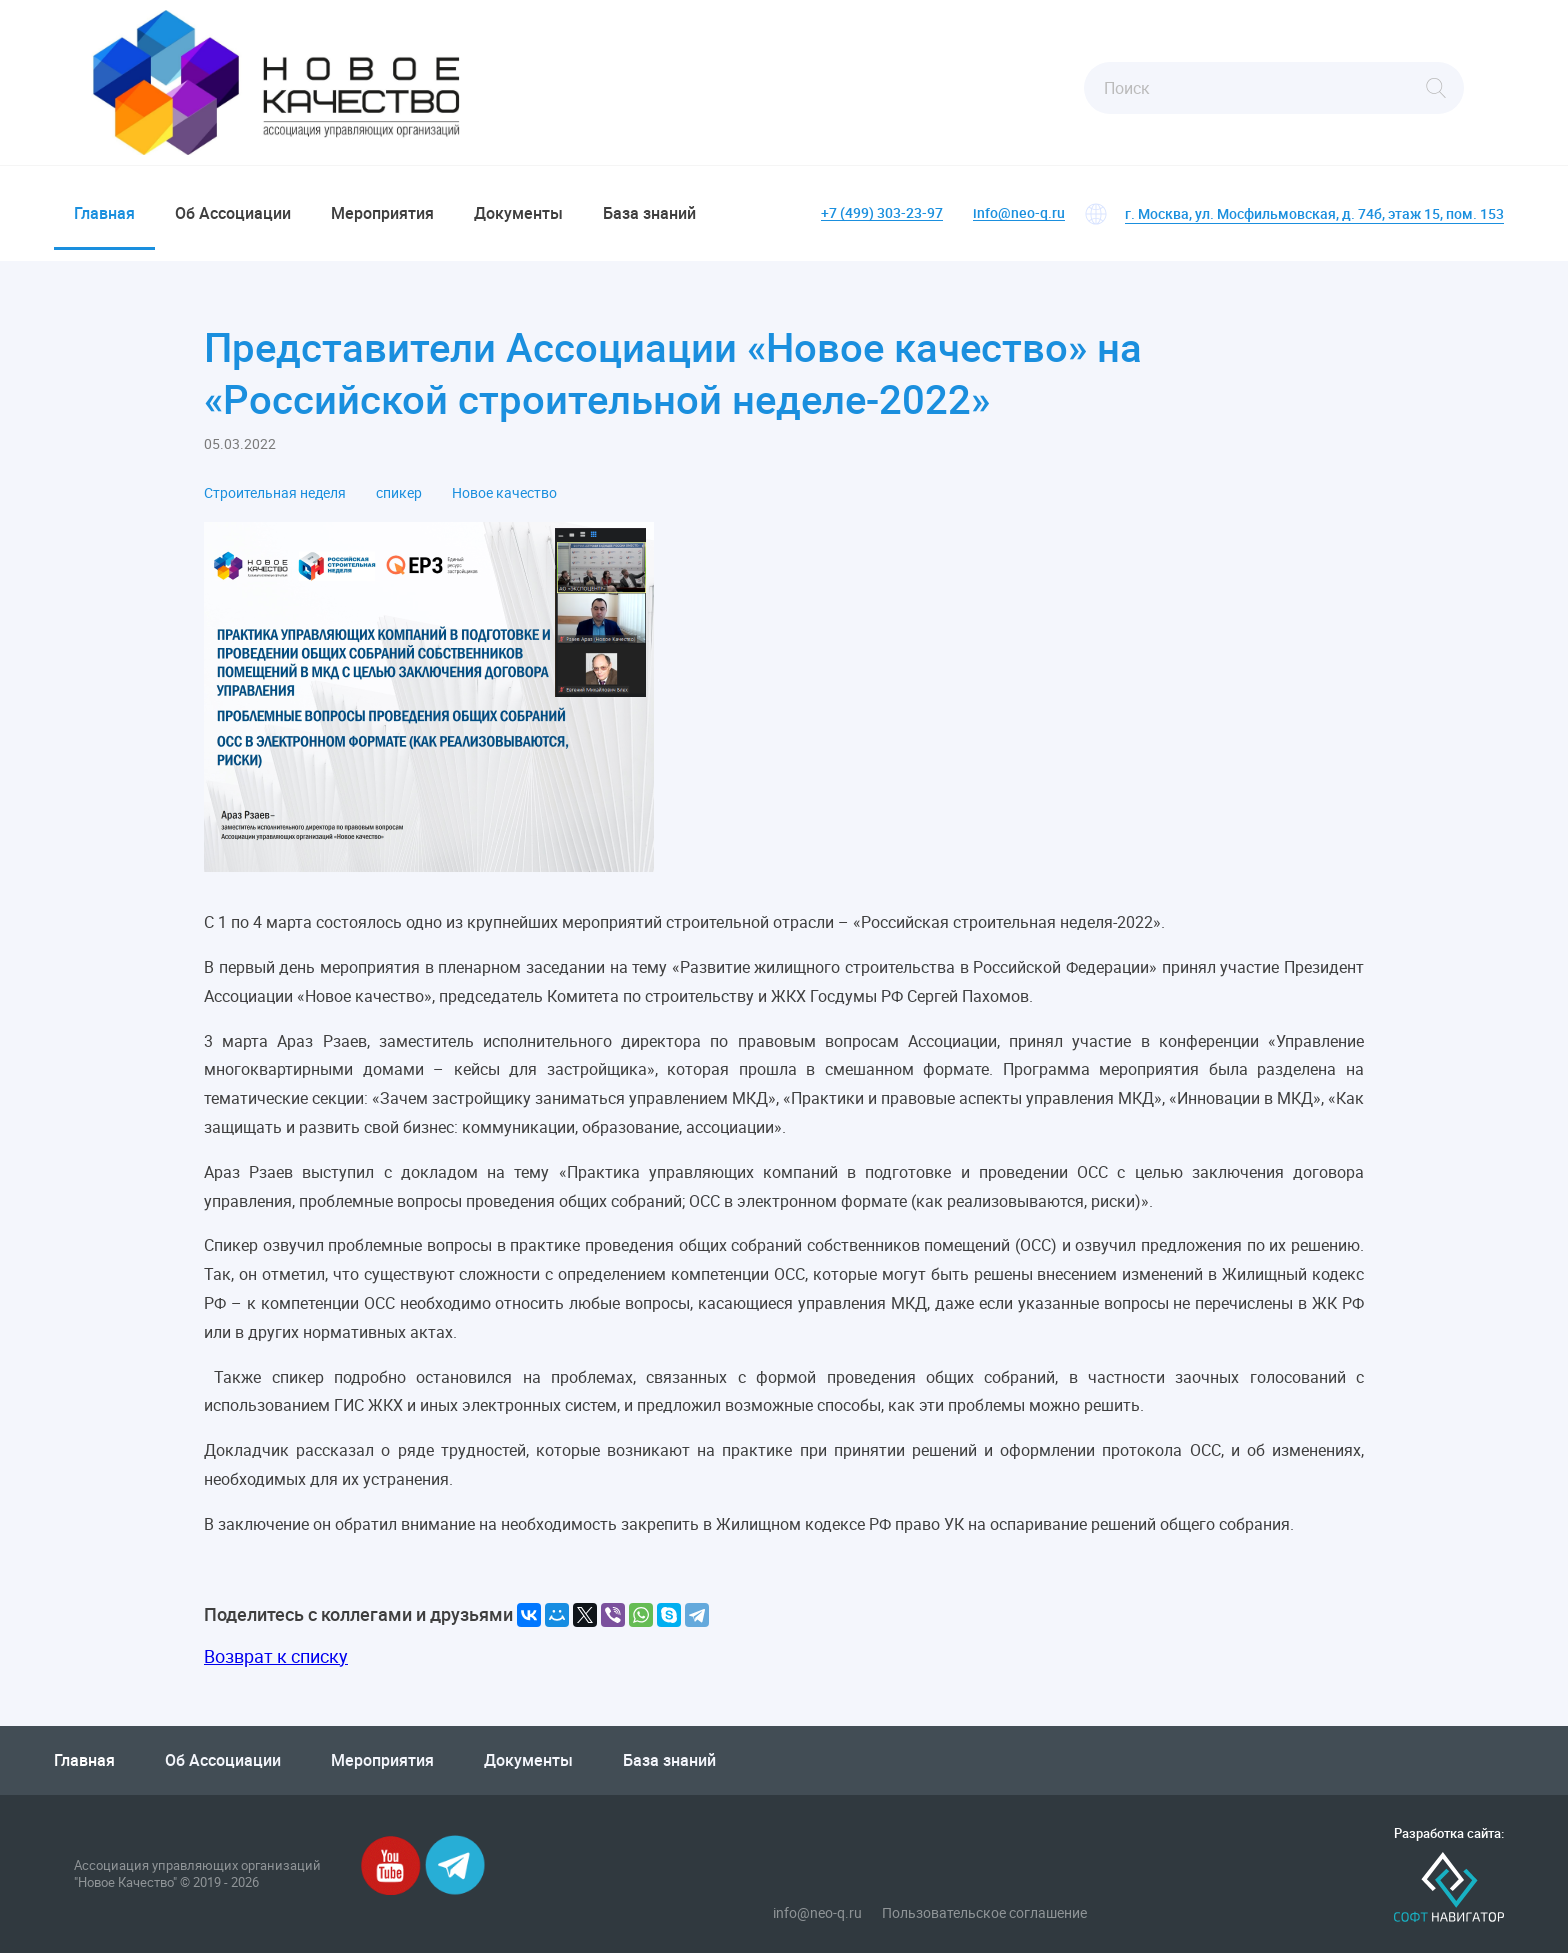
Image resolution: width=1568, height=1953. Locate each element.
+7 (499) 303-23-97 (882, 213)
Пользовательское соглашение (984, 1913)
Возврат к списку (276, 1656)
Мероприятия (382, 213)
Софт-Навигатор (1449, 1887)
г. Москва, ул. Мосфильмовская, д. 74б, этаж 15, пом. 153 (1314, 213)
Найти (1436, 88)
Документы (518, 213)
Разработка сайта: (1449, 1833)
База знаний (649, 213)
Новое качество (504, 493)
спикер (399, 493)
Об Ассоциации (233, 213)
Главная (104, 213)
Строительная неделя (275, 493)
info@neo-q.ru (1019, 213)
